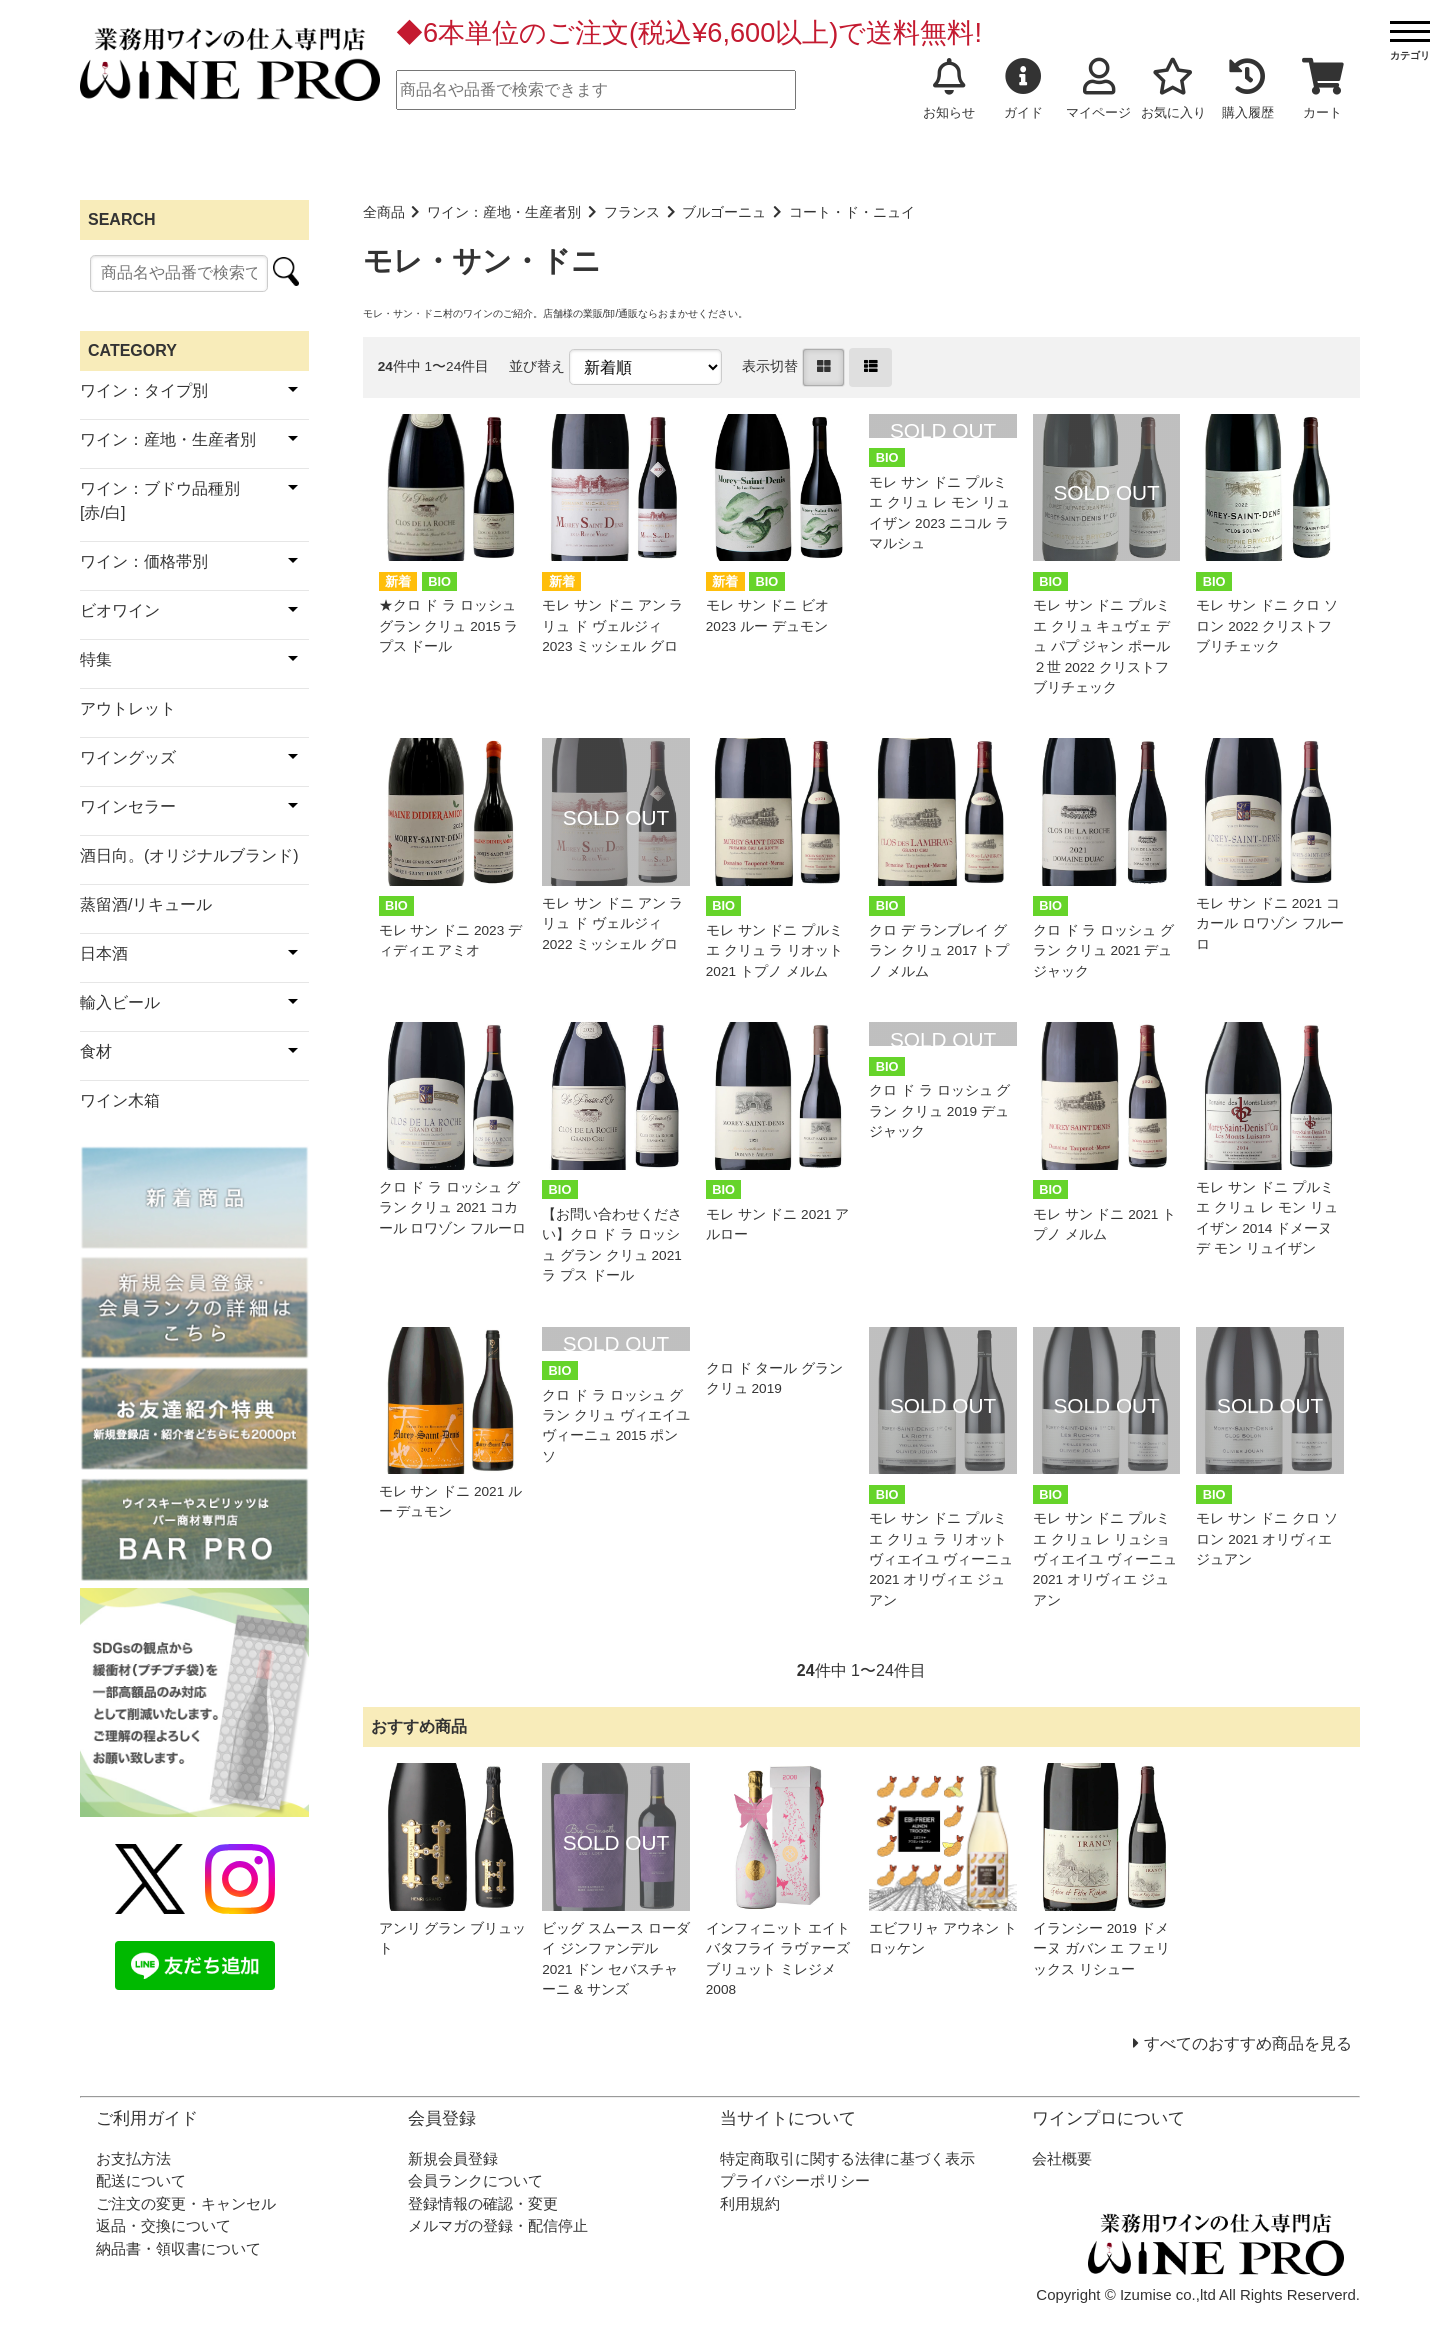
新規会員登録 (453, 2158)
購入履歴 (1248, 89)
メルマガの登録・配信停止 (498, 2225)
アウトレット (128, 708)
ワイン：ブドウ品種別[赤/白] (160, 500)
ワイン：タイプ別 (144, 390)
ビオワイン (120, 610)
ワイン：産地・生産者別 (504, 212)
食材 (96, 1051)
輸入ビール (120, 1002)
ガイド (1023, 89)
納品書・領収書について (178, 2248)
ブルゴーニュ (724, 212)
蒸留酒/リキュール (146, 904)
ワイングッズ (128, 757)
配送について (141, 2180)
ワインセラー (128, 806)
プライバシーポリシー (795, 2180)
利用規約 (750, 2203)
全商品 (384, 212)
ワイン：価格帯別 (144, 561)
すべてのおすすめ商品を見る (1248, 2043)
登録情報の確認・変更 (483, 2203)
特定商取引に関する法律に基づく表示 (847, 2158)
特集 (96, 659)
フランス (632, 212)
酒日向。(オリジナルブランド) (189, 855)
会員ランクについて (475, 2180)
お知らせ (949, 89)
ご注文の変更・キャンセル (186, 2203)
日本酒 (104, 953)
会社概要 (1062, 2158)
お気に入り (1173, 89)
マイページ (1098, 89)
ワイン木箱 (120, 1100)
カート (1323, 89)
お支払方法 (133, 2158)
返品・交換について (163, 2225)
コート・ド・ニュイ (852, 212)
